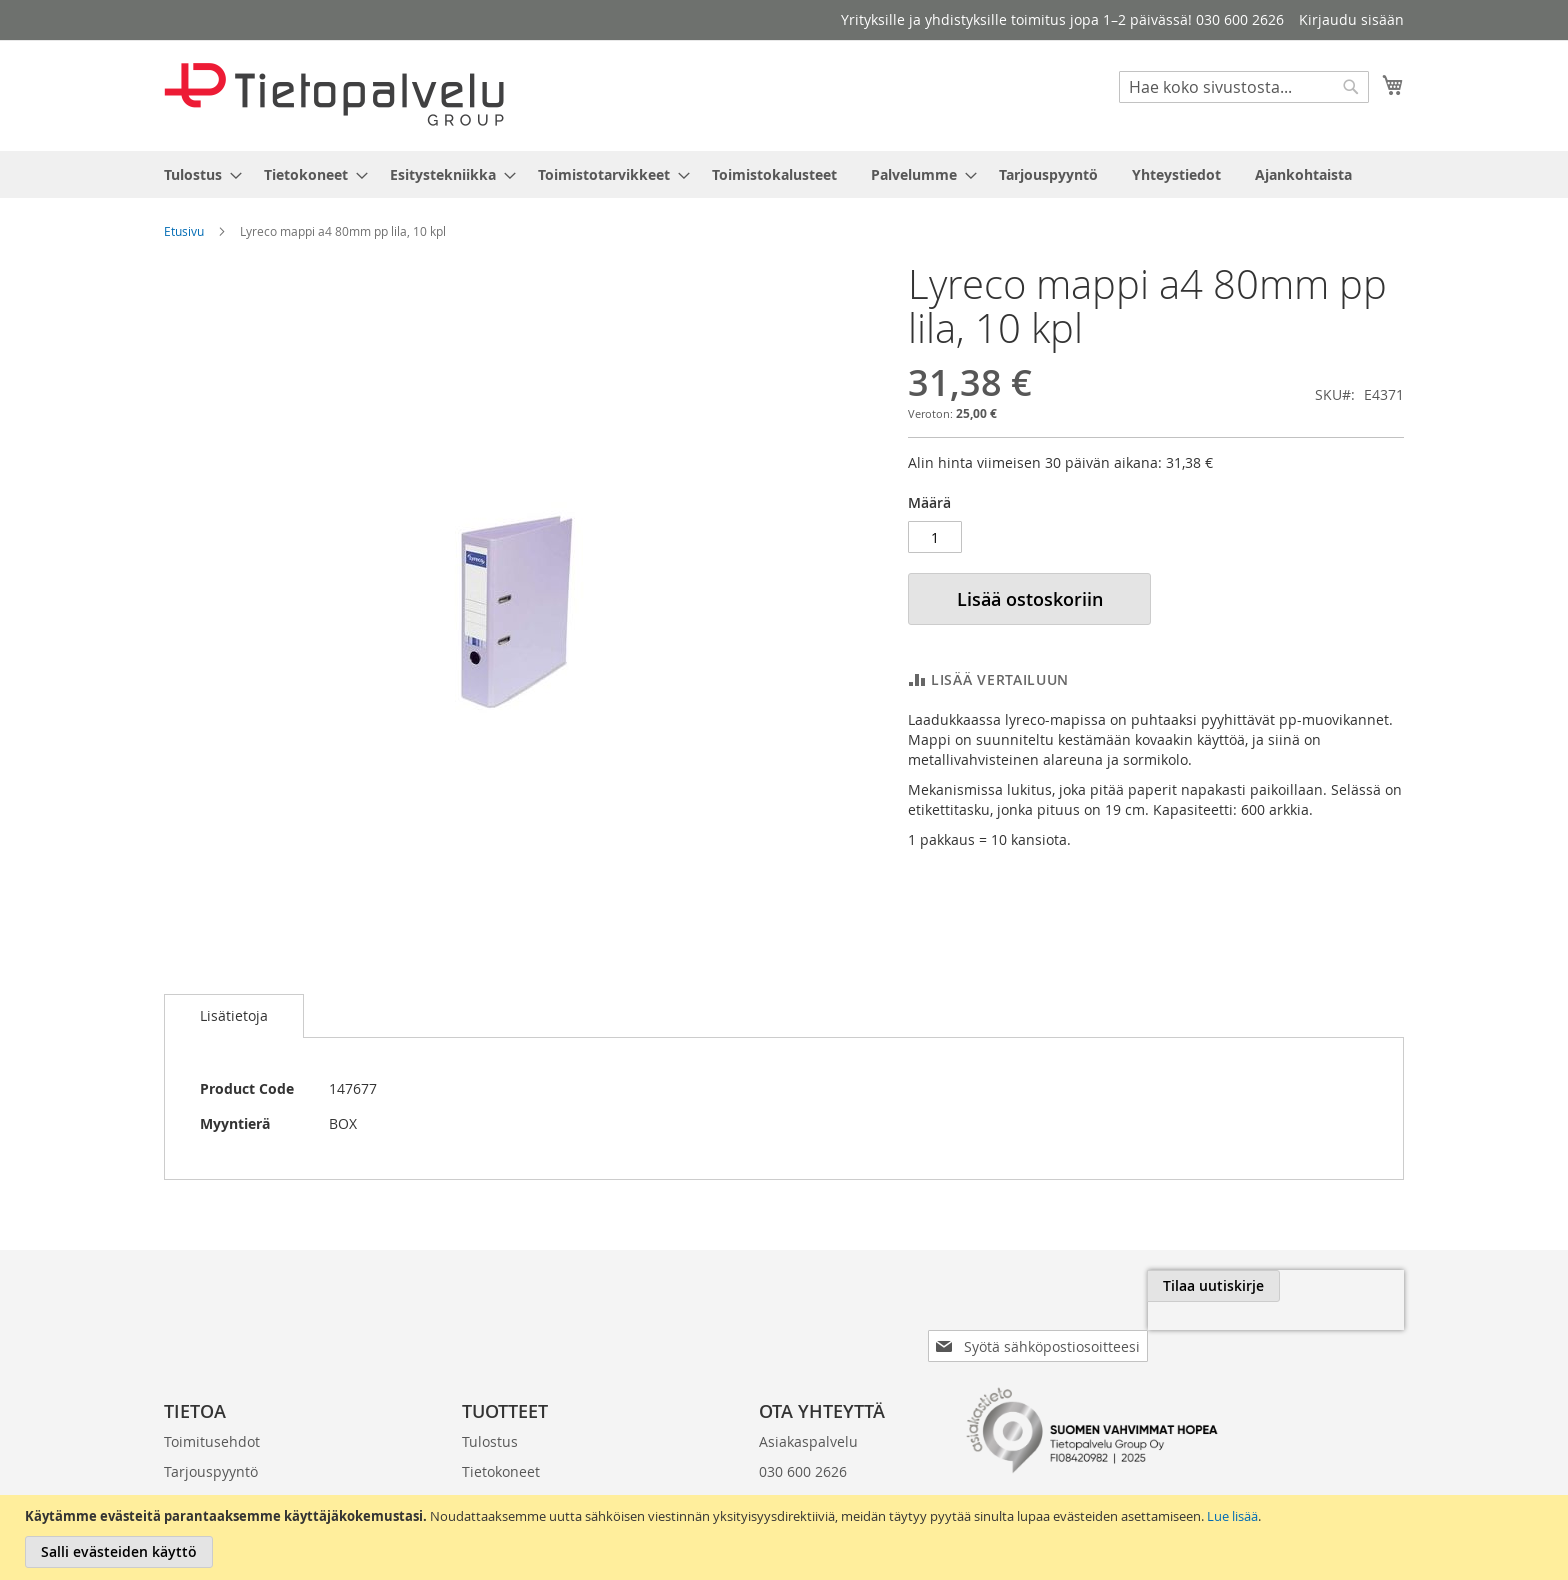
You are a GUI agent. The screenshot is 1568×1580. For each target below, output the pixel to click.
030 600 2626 (803, 1439)
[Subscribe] (1337, 1286)
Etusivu (184, 231)
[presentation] (1180, 1332)
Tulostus (490, 1409)
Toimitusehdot (212, 1409)
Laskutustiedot (213, 1469)
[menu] (784, 174)
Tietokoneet (501, 1439)
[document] (786, 1537)
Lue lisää (1232, 1516)
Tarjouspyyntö (211, 1439)
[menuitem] (197, 174)
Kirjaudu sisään (1351, 19)
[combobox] (1244, 87)
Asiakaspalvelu (808, 1409)
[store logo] (334, 94)
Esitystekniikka (510, 1469)
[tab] (234, 1016)
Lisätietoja (234, 1015)
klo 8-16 (785, 1469)
